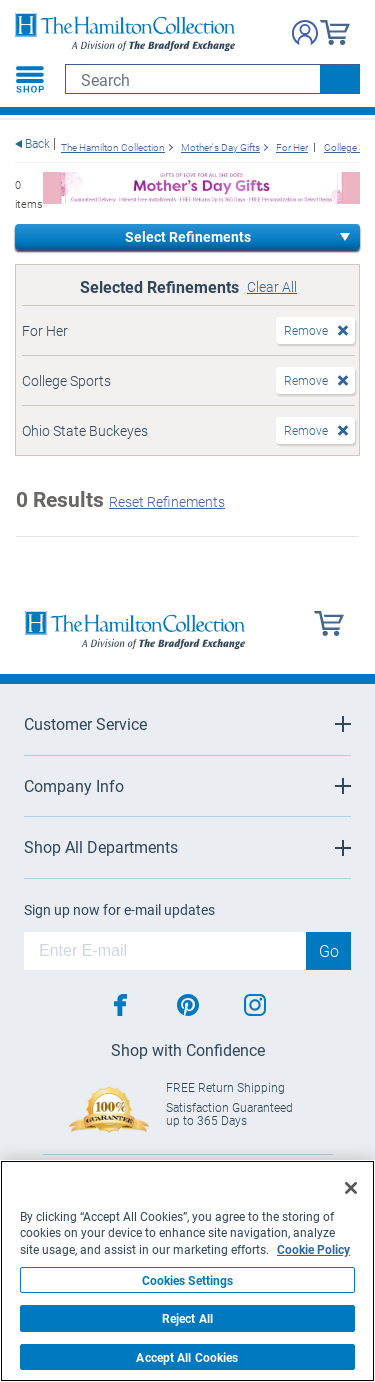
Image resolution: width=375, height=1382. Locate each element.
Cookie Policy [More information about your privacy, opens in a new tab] (313, 1249)
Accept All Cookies (187, 1357)
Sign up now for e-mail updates (119, 910)
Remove (306, 330)
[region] (187, 1271)
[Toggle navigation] (30, 79)
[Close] (351, 1188)
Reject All (187, 1318)
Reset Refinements (167, 501)
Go (329, 950)
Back (37, 143)
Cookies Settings (188, 1280)
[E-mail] (165, 951)
